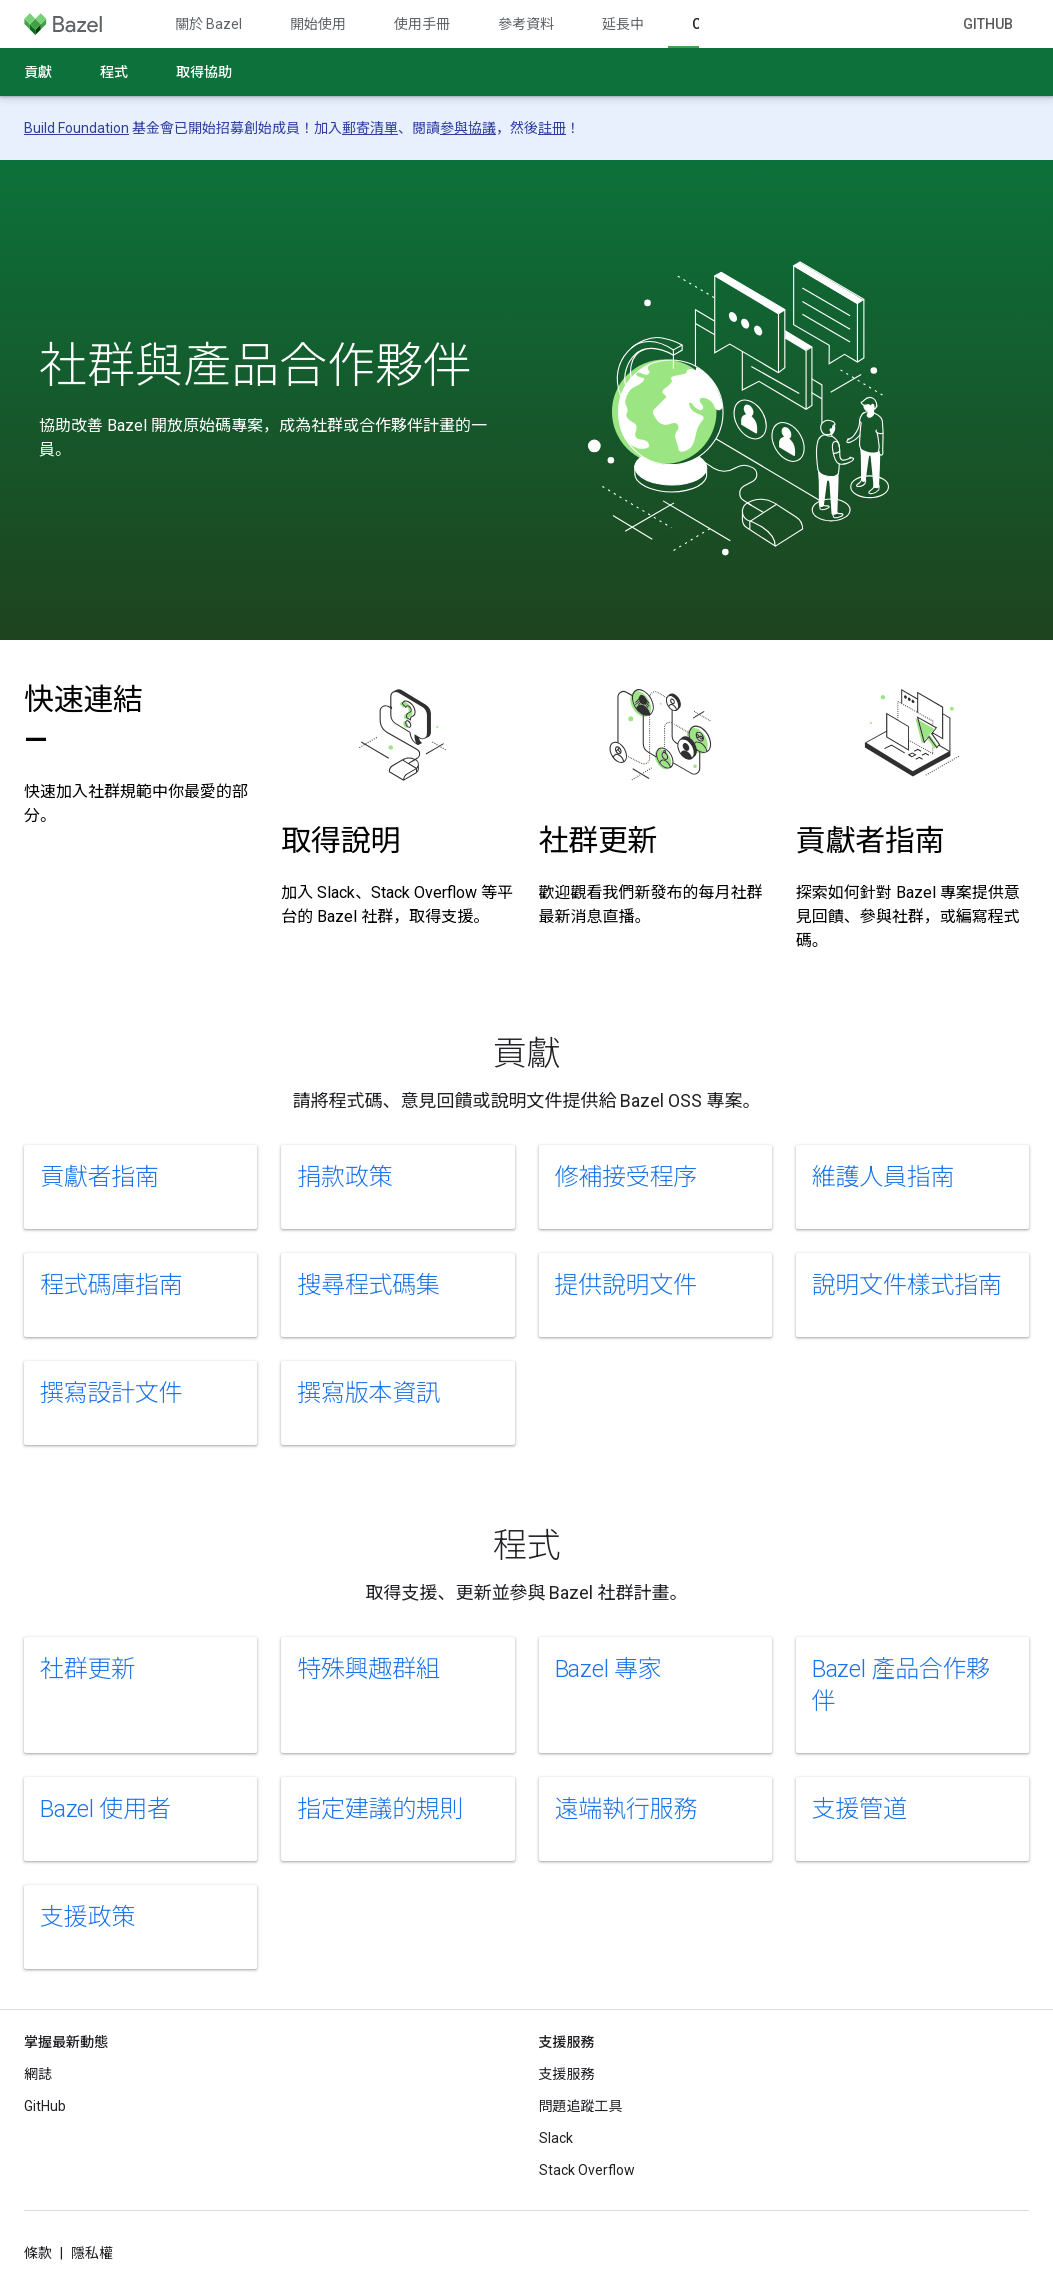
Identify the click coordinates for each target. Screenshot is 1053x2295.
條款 (38, 2253)
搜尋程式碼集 (368, 1285)
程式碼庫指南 (111, 1285)
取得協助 (204, 72)
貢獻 (38, 72)
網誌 (38, 2074)
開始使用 (318, 24)
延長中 (623, 24)
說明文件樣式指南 (907, 1285)
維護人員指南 (883, 1177)
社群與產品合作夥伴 (255, 366)
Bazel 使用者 (105, 1809)
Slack (556, 2138)
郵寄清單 (370, 128)
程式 (114, 72)
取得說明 (340, 840)
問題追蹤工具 (581, 2106)
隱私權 (92, 2253)
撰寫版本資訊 (368, 1393)
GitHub (988, 24)
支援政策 (87, 1917)
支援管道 (859, 1809)
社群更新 (598, 840)
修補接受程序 (626, 1177)
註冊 (552, 128)
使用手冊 (422, 24)
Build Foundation (76, 128)
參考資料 (526, 24)
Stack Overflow (587, 2170)
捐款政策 (344, 1177)
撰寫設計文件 (111, 1393)
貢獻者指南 (870, 840)
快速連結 (83, 719)
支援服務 (567, 2074)
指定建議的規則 (380, 1809)
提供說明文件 (626, 1285)
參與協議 (468, 128)
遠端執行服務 (626, 1809)
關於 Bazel (208, 24)
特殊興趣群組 (368, 1669)
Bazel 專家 (608, 1669)
